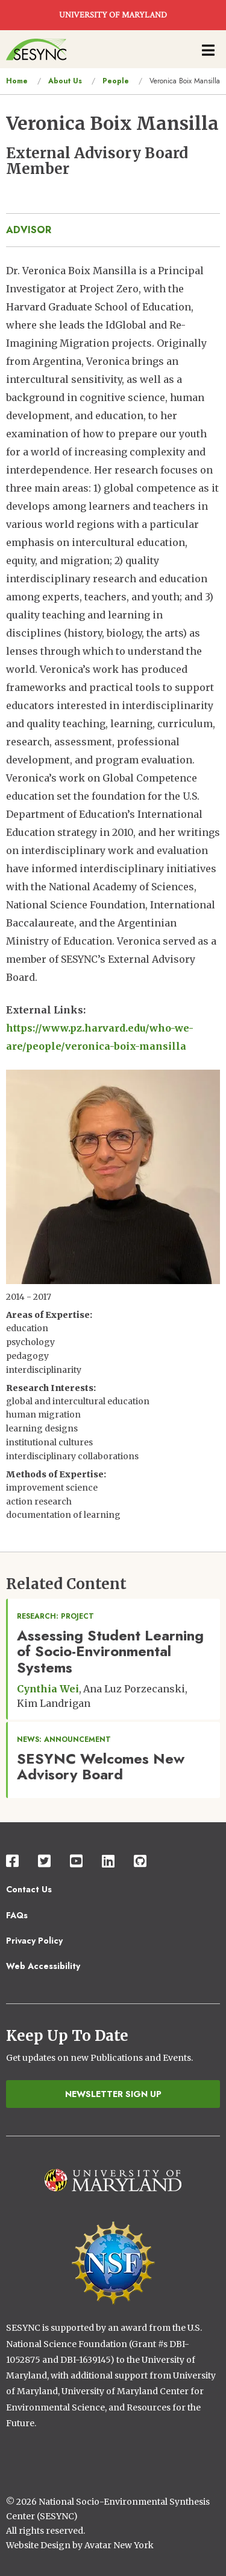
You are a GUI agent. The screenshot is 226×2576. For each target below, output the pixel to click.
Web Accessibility (43, 1966)
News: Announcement (64, 1739)
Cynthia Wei (48, 1689)
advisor (28, 230)
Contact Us (29, 1889)
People (115, 80)
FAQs (17, 1915)
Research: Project (55, 1616)
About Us (65, 80)
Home (17, 80)
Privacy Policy (34, 1941)
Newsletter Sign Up (113, 2094)
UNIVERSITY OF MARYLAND (113, 15)
